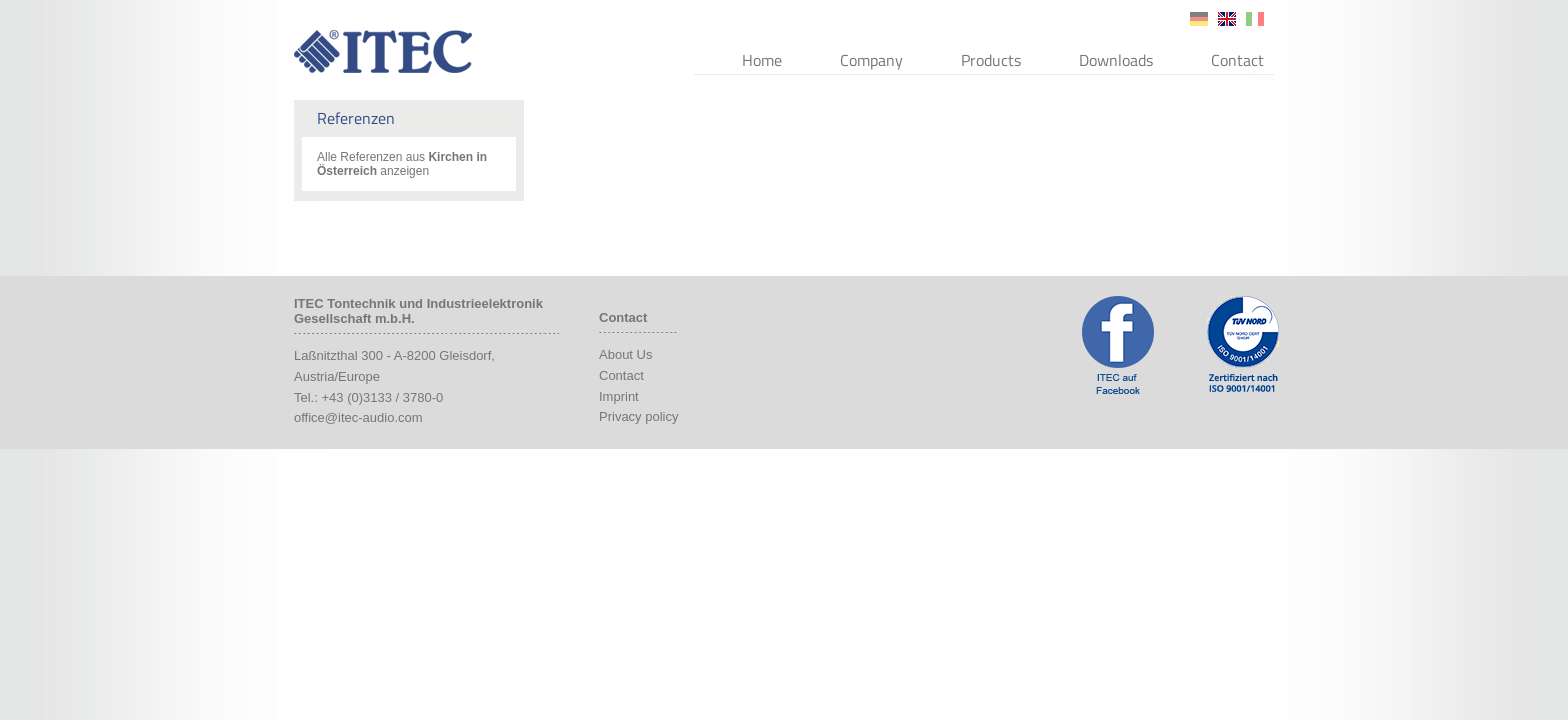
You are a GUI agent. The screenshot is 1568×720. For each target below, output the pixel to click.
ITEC (383, 51)
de (1199, 19)
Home (762, 60)
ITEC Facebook (1118, 345)
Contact (1237, 60)
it (1255, 19)
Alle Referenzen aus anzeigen (402, 164)
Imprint (619, 396)
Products (991, 60)
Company (871, 60)
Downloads (1116, 60)
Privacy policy (638, 416)
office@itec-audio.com (358, 417)
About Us (625, 354)
